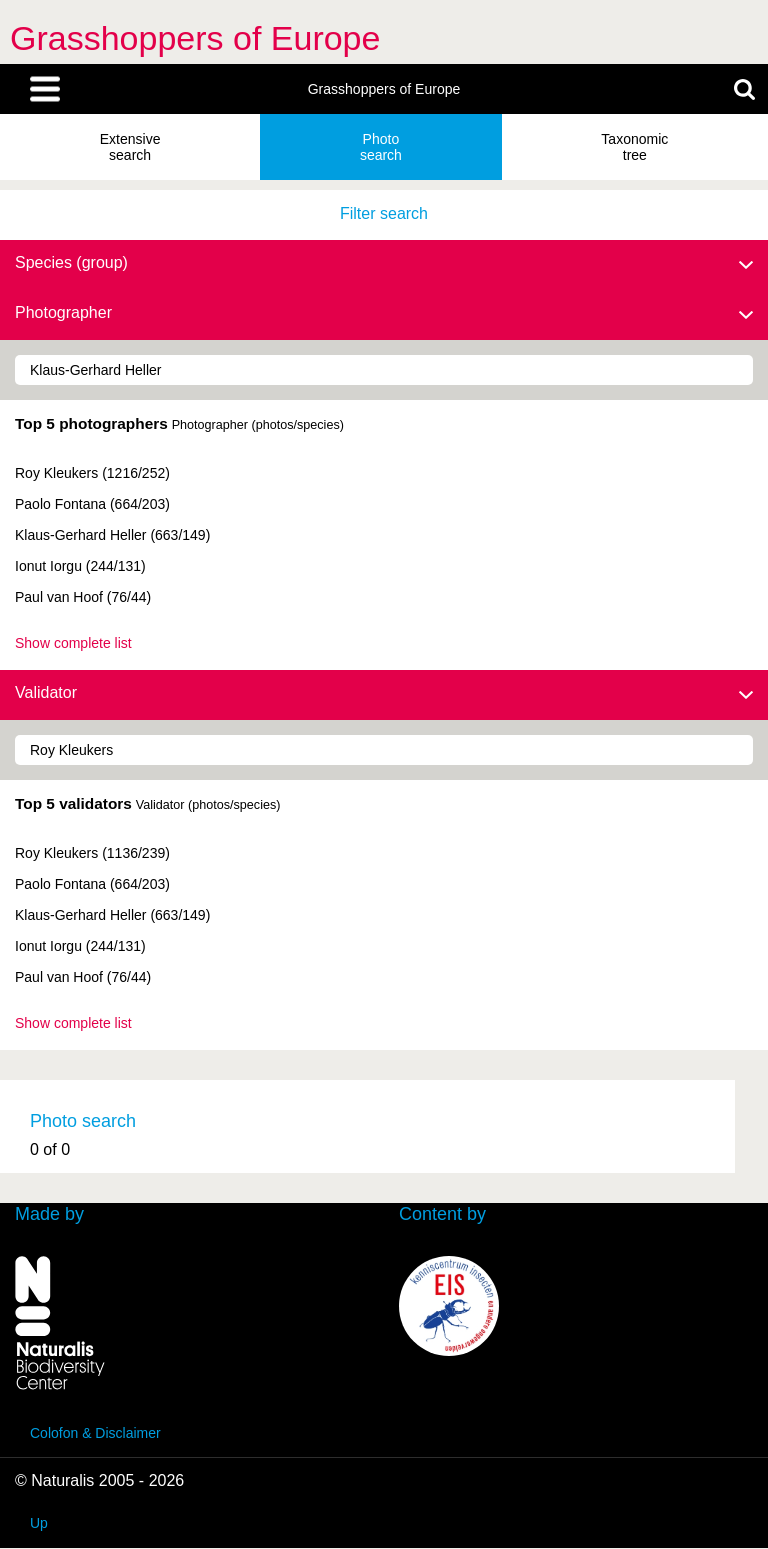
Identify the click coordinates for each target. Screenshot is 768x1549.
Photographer (384, 314)
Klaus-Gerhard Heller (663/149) (112, 535)
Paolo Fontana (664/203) (92, 504)
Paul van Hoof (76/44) (83, 597)
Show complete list (73, 643)
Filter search (384, 213)
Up (39, 1523)
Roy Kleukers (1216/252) (92, 473)
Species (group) (384, 264)
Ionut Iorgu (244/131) (80, 566)
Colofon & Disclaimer (95, 1433)
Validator (384, 694)
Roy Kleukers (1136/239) (92, 853)
